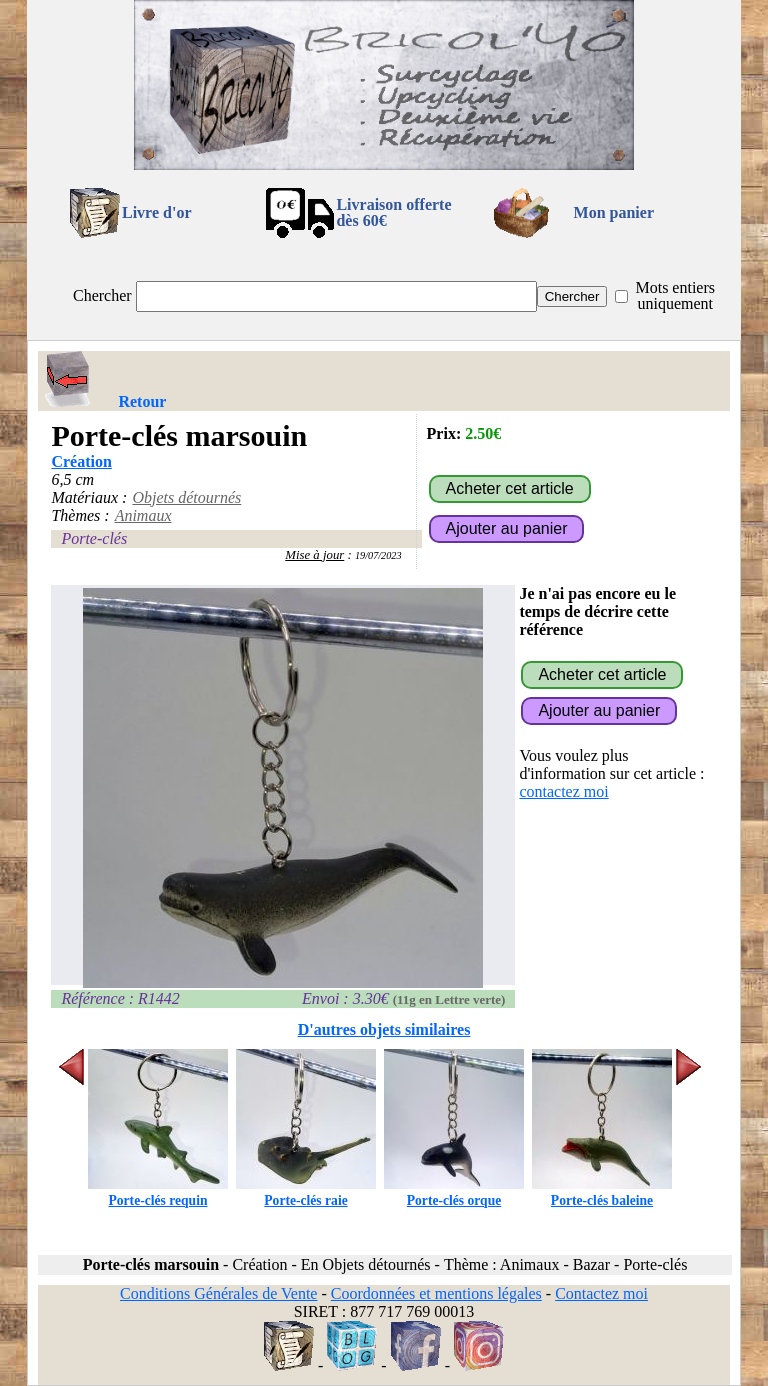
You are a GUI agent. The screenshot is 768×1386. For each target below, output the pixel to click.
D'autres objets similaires (384, 1029)
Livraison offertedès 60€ (393, 212)
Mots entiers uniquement (675, 295)
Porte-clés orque (454, 1192)
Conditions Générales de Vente (218, 1293)
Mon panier (614, 212)
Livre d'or (156, 212)
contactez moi (563, 791)
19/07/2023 (378, 555)
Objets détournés (186, 497)
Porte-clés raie (306, 1192)
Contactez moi (601, 1293)
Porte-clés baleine (602, 1192)
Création (81, 461)
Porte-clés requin (158, 1192)
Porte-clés (94, 538)
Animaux (143, 515)
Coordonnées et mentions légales (436, 1293)
